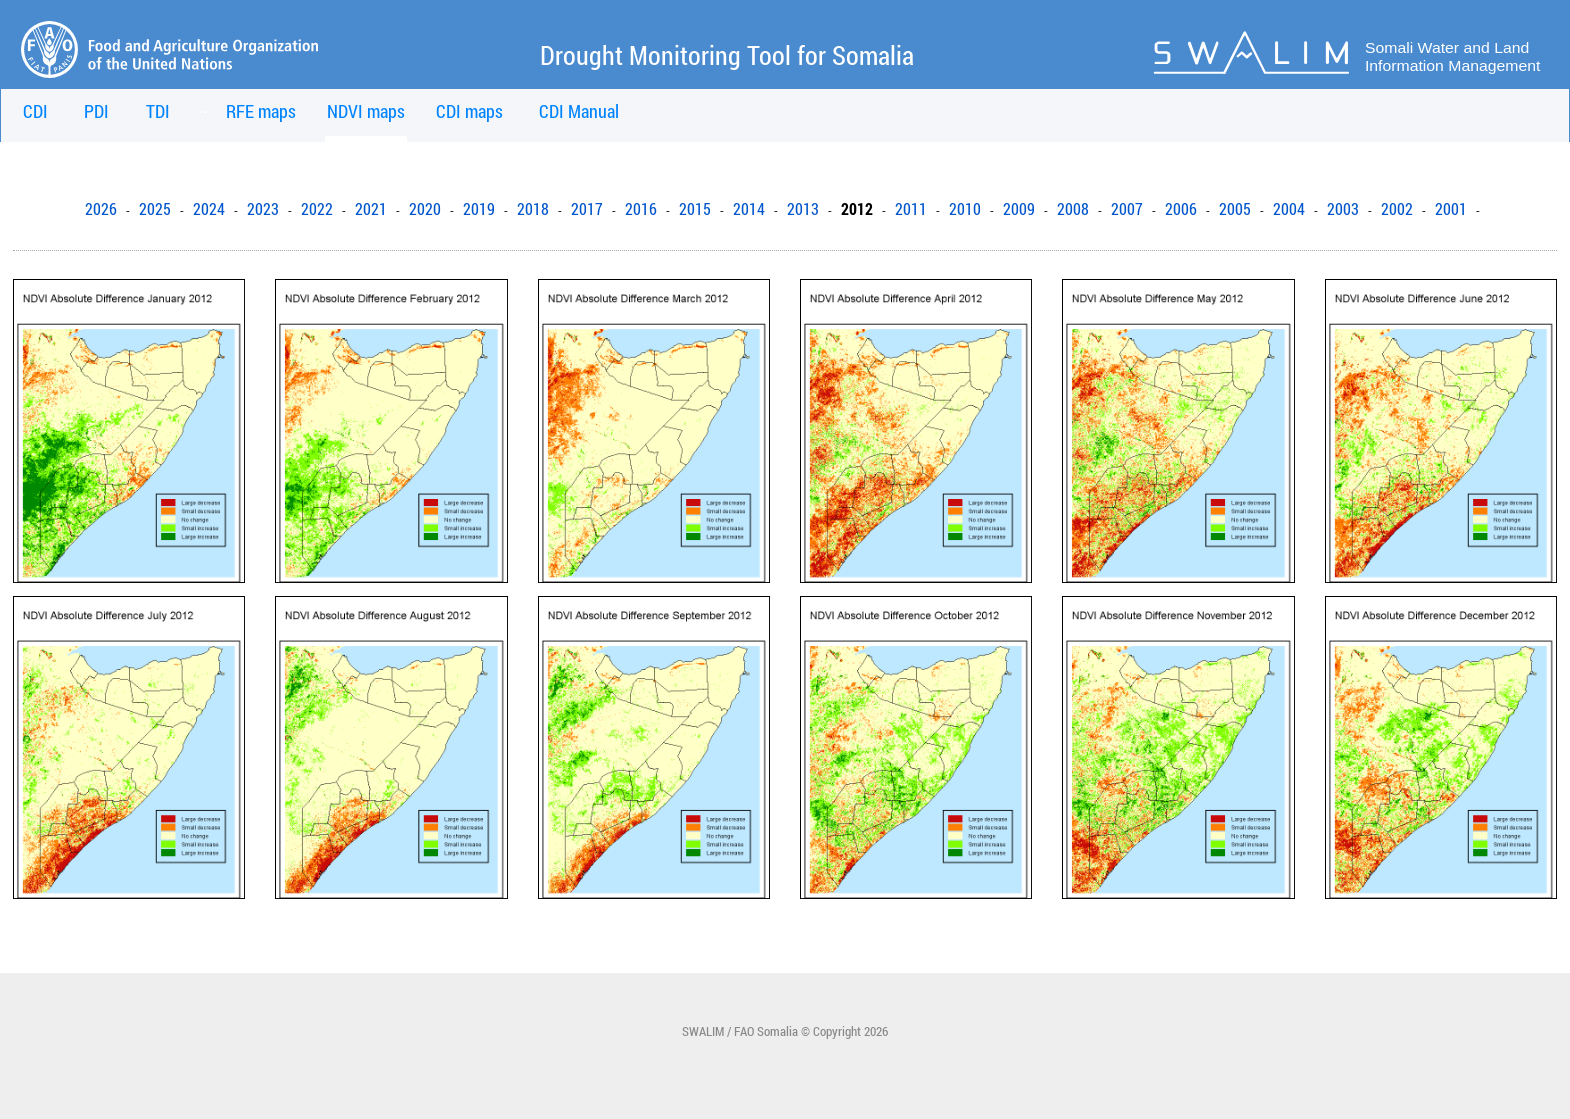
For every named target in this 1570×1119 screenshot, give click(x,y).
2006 (1181, 209)
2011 (911, 209)
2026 (101, 209)
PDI (96, 111)
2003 (1343, 209)
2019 (479, 209)
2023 (263, 209)
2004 (1289, 209)
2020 (425, 209)
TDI (158, 111)
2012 (857, 209)
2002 (1397, 209)
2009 (1019, 209)
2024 (209, 209)
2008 (1073, 209)
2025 (155, 209)
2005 (1235, 209)
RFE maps (261, 111)
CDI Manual (579, 111)
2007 (1127, 209)
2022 (317, 209)
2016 (641, 209)
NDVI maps (366, 111)
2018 (533, 209)
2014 (749, 209)
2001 (1451, 209)
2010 (965, 209)
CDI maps (469, 111)
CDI (35, 111)
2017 (587, 209)
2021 (371, 209)
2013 (803, 209)
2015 (695, 209)
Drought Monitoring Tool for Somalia (727, 55)
